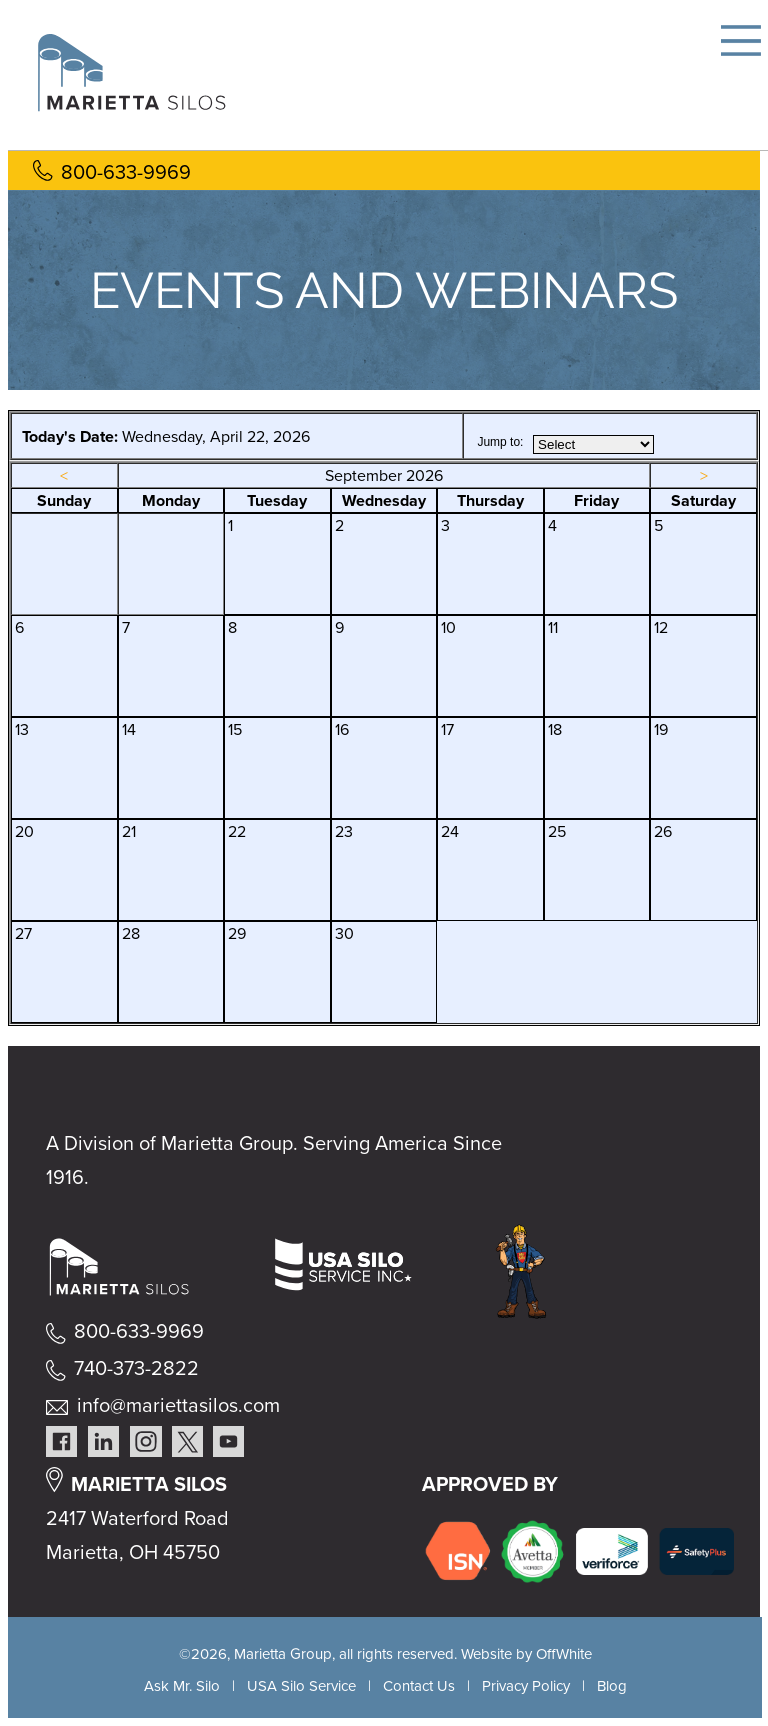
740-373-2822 (136, 1368)
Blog (612, 1686)
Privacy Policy (526, 1686)
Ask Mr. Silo (182, 1686)
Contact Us (419, 1686)
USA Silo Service (301, 1686)
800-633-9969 (126, 172)
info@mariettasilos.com (178, 1405)
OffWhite (564, 1654)
